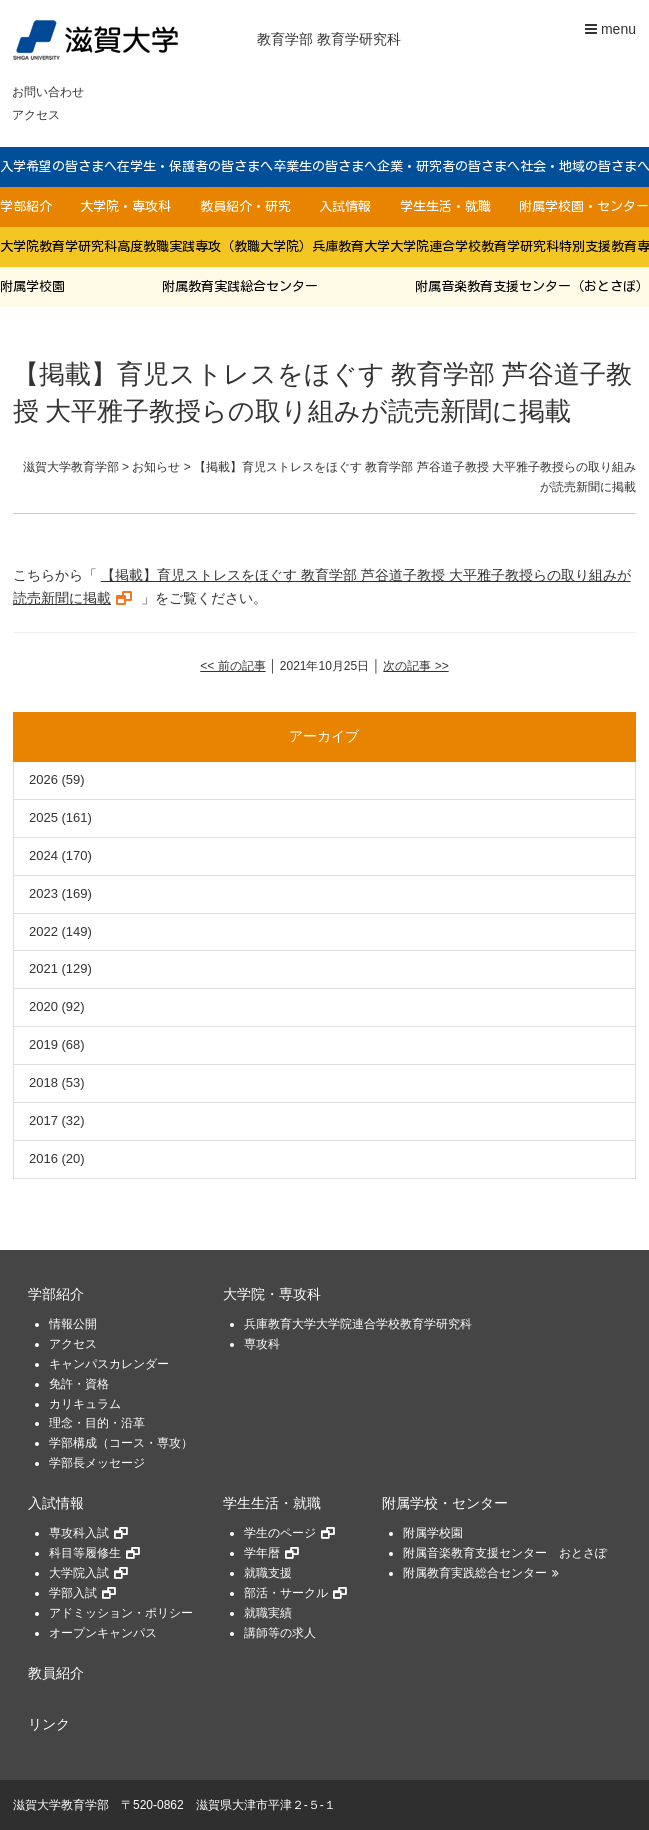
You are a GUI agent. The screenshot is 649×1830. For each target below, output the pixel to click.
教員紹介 (56, 1673)
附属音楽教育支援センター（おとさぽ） (532, 286)
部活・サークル (286, 1593)
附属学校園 (32, 286)
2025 (43, 817)
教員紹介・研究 (245, 206)
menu (610, 29)
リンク (49, 1724)
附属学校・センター (445, 1503)
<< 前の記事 (232, 666)
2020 (43, 1006)
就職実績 (268, 1613)
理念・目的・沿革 (97, 1423)
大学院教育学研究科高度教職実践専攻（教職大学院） (156, 246)
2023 (43, 893)
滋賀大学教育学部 (61, 1805)
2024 (43, 855)
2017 (43, 1120)
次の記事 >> (415, 666)
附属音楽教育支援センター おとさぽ (505, 1553)
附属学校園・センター (584, 206)
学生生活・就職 (445, 206)
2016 (43, 1158)
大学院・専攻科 (125, 206)
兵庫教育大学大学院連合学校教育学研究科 (435, 246)
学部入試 (73, 1593)
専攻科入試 (79, 1533)
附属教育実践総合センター (240, 286)
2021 (43, 968)
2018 (43, 1082)
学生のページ (280, 1533)
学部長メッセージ (97, 1463)
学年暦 (262, 1553)
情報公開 (73, 1324)
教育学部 (285, 39)
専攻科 (262, 1344)
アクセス (36, 115)
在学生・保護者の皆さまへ (195, 166)
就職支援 (268, 1573)
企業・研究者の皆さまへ (448, 166)
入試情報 (345, 206)
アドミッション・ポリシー (121, 1613)
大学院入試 (79, 1573)
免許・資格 (79, 1384)
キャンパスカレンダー (109, 1364)
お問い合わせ (48, 92)
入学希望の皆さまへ (58, 166)
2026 (43, 779)
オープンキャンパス (103, 1633)
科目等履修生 (85, 1553)
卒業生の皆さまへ (325, 166)
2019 (43, 1044)
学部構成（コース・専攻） (121, 1443)
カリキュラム (85, 1404)
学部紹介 (26, 206)
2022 (43, 931)
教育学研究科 (359, 39)
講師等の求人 (280, 1633)
